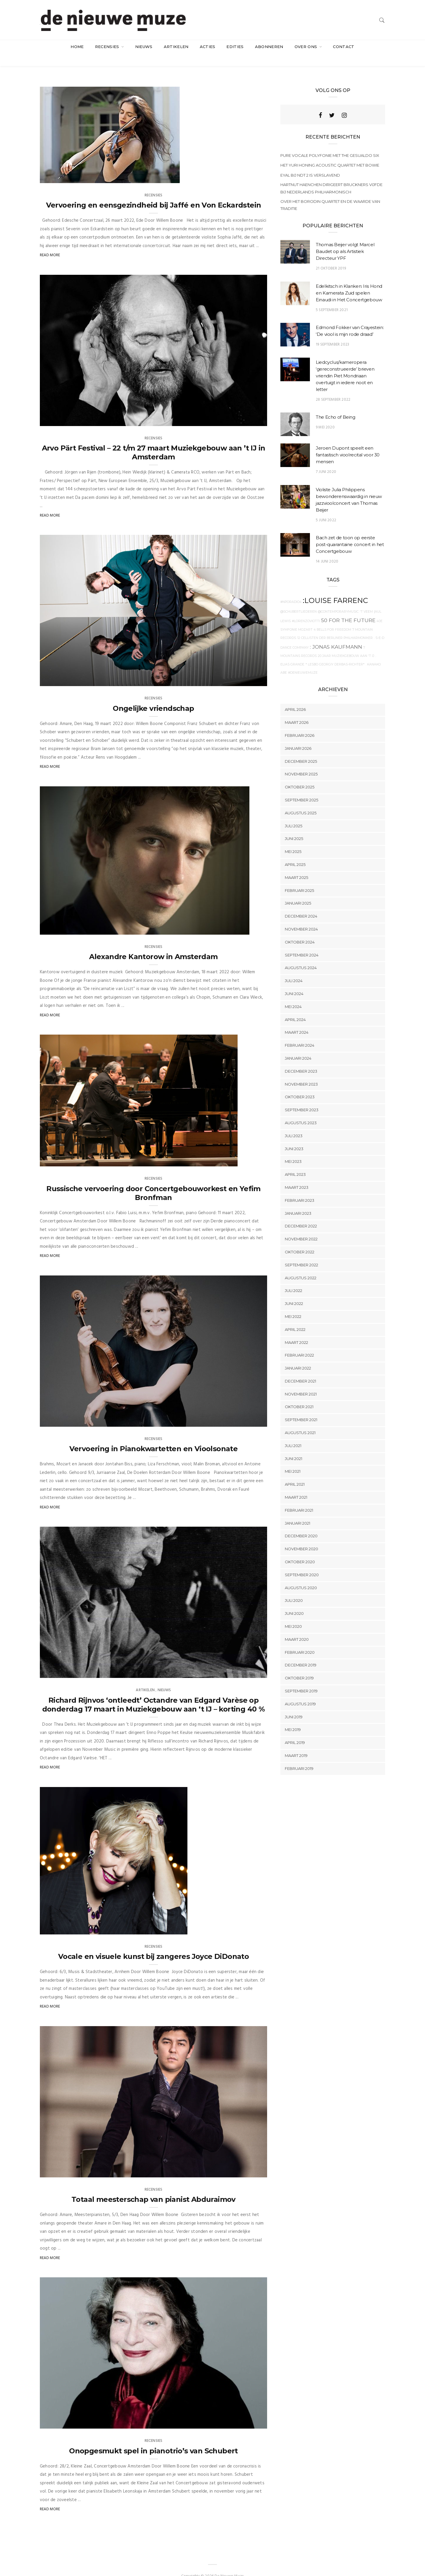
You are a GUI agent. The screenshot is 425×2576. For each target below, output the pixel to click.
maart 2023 (296, 1175)
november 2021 (301, 1382)
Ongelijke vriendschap (153, 696)
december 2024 (301, 904)
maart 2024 (296, 1020)
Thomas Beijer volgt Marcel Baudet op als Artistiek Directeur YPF (345, 239)
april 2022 (295, 1317)
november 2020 (301, 1537)
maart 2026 (296, 710)
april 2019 (295, 1730)
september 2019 (301, 1679)
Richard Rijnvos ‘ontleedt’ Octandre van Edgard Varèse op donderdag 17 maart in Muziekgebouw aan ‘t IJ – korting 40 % (153, 1693)
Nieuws (144, 46)
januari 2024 (298, 1046)
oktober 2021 (299, 1395)
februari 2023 (299, 1188)
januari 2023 (298, 1201)
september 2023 (301, 1098)
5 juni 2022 (326, 508)
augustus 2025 (300, 801)
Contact (343, 46)
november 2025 (301, 762)
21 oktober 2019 (331, 257)
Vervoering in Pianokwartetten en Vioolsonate (153, 1437)
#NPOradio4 (291, 590)
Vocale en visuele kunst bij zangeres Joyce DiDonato (153, 1944)
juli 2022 (293, 1279)
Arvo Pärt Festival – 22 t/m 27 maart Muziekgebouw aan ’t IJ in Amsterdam (153, 440)
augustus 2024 (301, 956)
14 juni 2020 (327, 550)
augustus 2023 (301, 1111)
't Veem (366, 600)
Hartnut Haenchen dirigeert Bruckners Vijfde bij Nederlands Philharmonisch (331, 177)
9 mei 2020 (325, 415)
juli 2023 (294, 1124)
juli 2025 (293, 814)
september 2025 (301, 788)
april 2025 (295, 852)
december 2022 (301, 1214)
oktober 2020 (300, 1550)
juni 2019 (294, 1705)
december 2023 (301, 1059)
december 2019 (300, 1653)
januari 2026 (298, 736)
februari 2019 (299, 1756)
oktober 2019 (299, 1666)
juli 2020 (294, 1589)
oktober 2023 (300, 1085)
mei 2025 (293, 839)
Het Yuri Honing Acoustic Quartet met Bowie (329, 153)
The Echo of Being (335, 405)
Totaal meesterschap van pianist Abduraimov (153, 2187)
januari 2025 (298, 891)
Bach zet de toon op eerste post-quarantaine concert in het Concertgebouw (350, 532)
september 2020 (302, 1563)
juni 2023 (294, 1137)
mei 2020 (293, 1614)
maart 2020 (297, 1627)
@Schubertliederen (298, 600)
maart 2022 (296, 1330)
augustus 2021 (300, 1420)
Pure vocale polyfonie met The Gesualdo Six (329, 143)
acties (207, 46)
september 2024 (301, 943)
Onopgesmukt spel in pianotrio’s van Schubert (153, 2439)
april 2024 (295, 1007)
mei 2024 (293, 994)
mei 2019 (293, 1718)
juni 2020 (294, 1601)
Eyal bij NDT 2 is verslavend (310, 163)
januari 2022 (298, 1356)
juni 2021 (293, 1446)
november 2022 (301, 1227)
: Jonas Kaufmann (336, 635)
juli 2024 (294, 968)
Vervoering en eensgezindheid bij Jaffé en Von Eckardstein (153, 193)
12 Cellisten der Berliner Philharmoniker (335, 626)
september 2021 (301, 1408)
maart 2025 (296, 865)
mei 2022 (293, 1304)
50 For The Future (348, 609)
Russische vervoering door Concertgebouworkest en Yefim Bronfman (153, 1181)
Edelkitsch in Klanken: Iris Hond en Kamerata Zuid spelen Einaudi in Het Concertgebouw (349, 281)
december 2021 (300, 1369)
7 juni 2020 (326, 460)
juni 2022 (294, 1291)
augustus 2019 (300, 1692)
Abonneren (269, 46)
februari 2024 (299, 1033)
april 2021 (295, 1472)
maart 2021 (296, 1485)
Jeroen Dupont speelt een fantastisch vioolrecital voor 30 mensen (348, 443)
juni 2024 (294, 981)
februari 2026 (299, 723)
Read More (50, 243)
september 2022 (301, 1253)
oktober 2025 (299, 775)
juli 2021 (293, 1433)
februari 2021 (299, 1498)
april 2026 (295, 698)
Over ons (306, 46)
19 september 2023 (332, 333)
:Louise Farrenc (335, 589)
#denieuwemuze (303, 661)
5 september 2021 (332, 298)
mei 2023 (293, 1150)
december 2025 (301, 749)
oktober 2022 (299, 1240)
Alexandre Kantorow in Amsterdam (153, 945)
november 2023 (301, 1072)
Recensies (107, 46)
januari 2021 (297, 1511)
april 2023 (295, 1162)
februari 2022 (299, 1343)
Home (77, 46)
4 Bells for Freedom (332, 618)
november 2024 (301, 917)
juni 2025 (294, 827)
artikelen (176, 46)
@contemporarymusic (338, 600)
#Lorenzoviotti (306, 609)
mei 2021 (292, 1459)
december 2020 (301, 1524)
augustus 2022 (300, 1266)
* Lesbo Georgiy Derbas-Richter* (334, 653)
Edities (234, 46)
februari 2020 (300, 1640)
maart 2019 (296, 1743)
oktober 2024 (300, 930)
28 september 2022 (333, 388)
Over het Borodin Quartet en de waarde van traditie (330, 193)
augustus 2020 (301, 1576)
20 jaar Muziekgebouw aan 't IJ (346, 644)
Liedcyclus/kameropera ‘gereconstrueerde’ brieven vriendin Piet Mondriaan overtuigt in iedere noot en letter (345, 364)
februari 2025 (299, 878)
